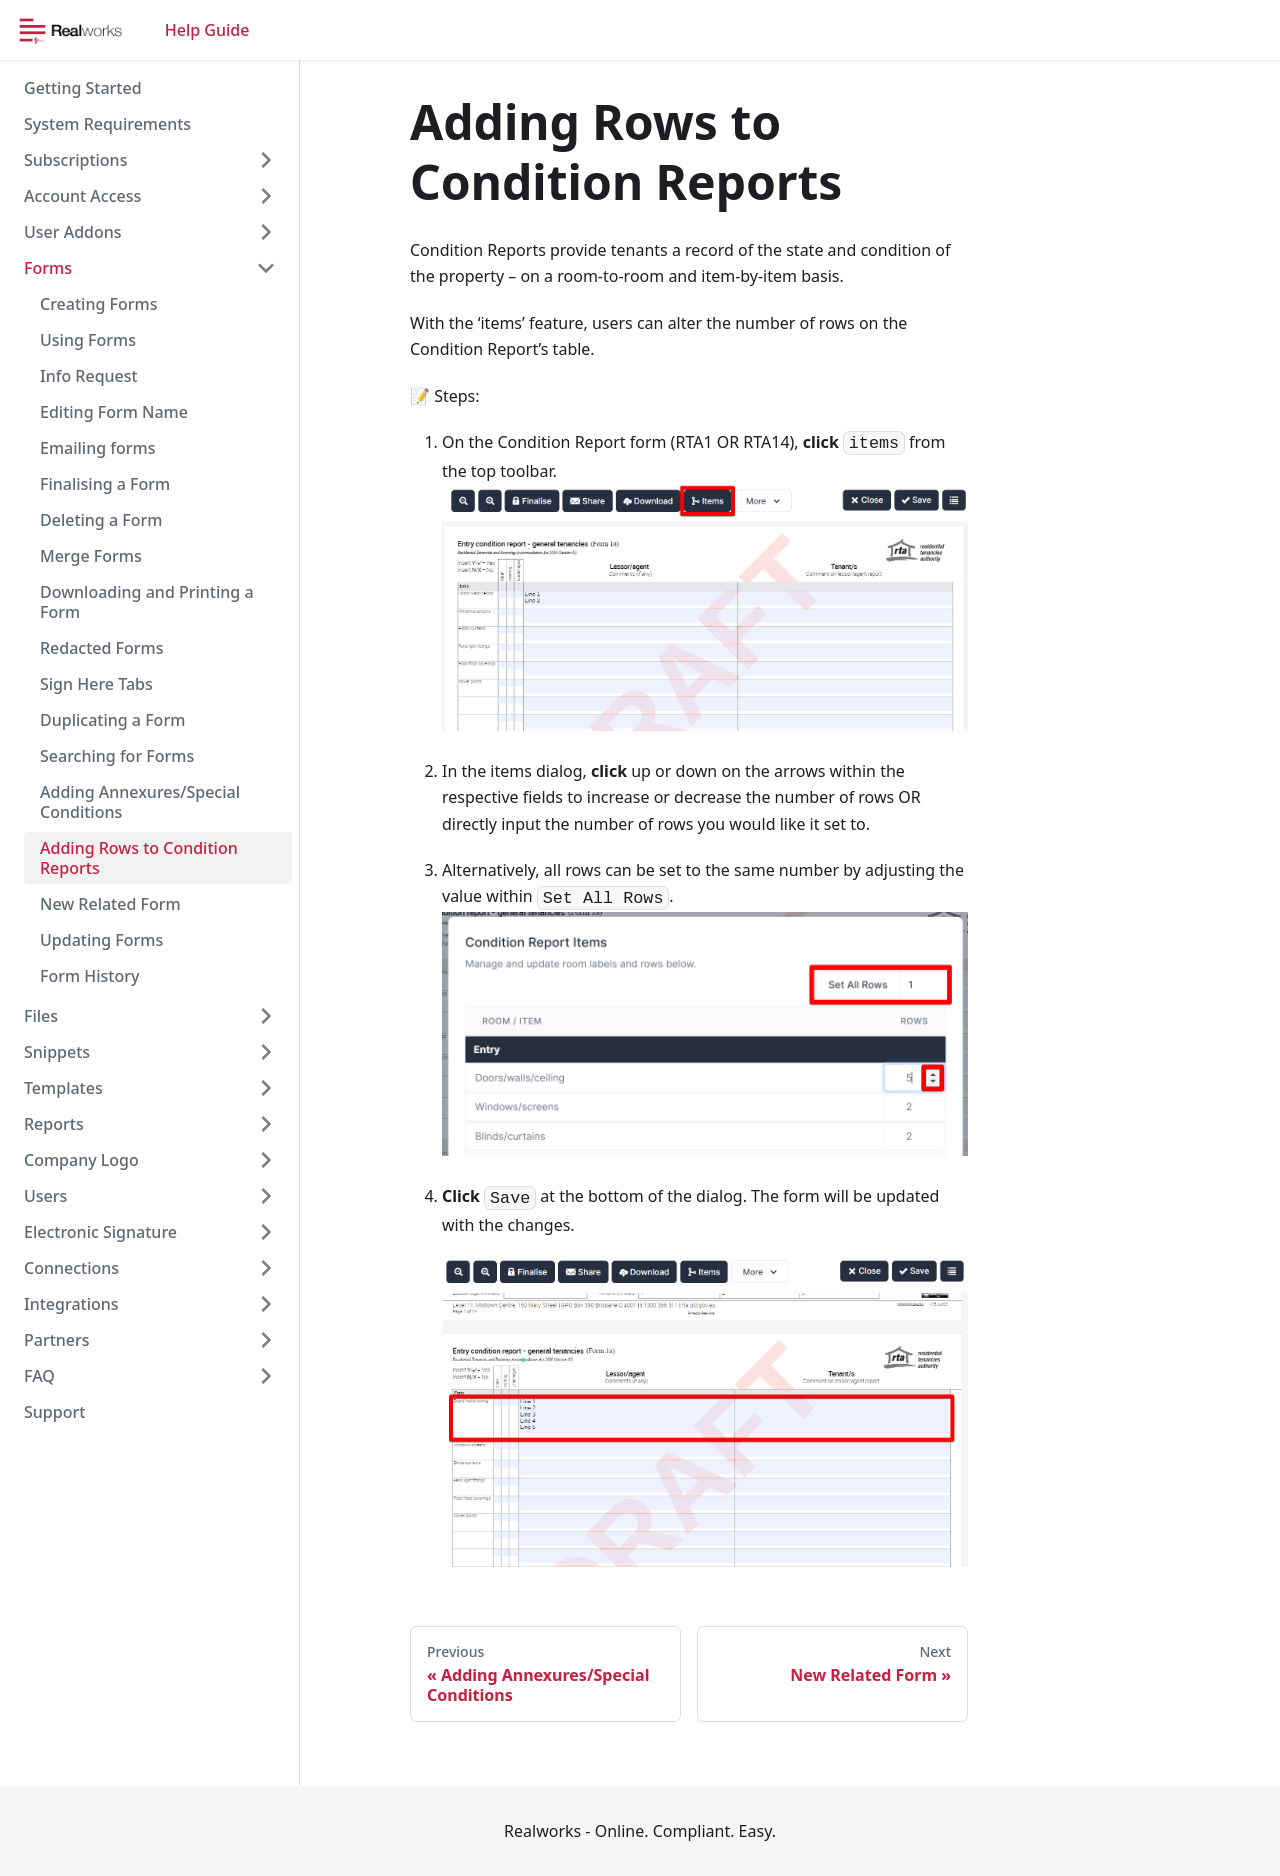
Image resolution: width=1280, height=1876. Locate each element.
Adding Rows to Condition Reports (139, 858)
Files (41, 1016)
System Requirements (107, 124)
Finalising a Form (105, 484)
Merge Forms (91, 556)
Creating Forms (98, 304)
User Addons (73, 232)
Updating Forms (101, 940)
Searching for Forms (117, 756)
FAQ (39, 1376)
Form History (90, 976)
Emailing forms (97, 448)
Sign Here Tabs (96, 684)
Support (54, 1412)
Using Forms (88, 340)
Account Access (82, 196)
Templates (63, 1088)
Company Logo (81, 1160)
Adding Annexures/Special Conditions (140, 802)
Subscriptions (75, 160)
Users (45, 1196)
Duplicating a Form (112, 720)
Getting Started (83, 88)
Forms (48, 268)
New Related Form (110, 904)
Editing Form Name (114, 412)
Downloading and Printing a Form (147, 602)
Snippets (57, 1052)
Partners (57, 1340)
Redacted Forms (102, 648)
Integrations (71, 1304)
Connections (71, 1268)
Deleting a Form (101, 520)
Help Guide (207, 30)
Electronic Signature (100, 1232)
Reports (54, 1124)
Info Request (89, 376)
